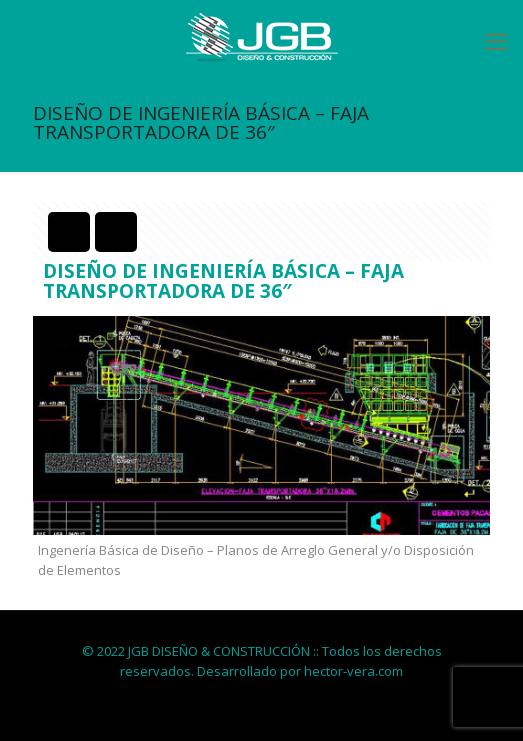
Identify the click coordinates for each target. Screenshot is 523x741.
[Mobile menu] (496, 40)
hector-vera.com (353, 671)
